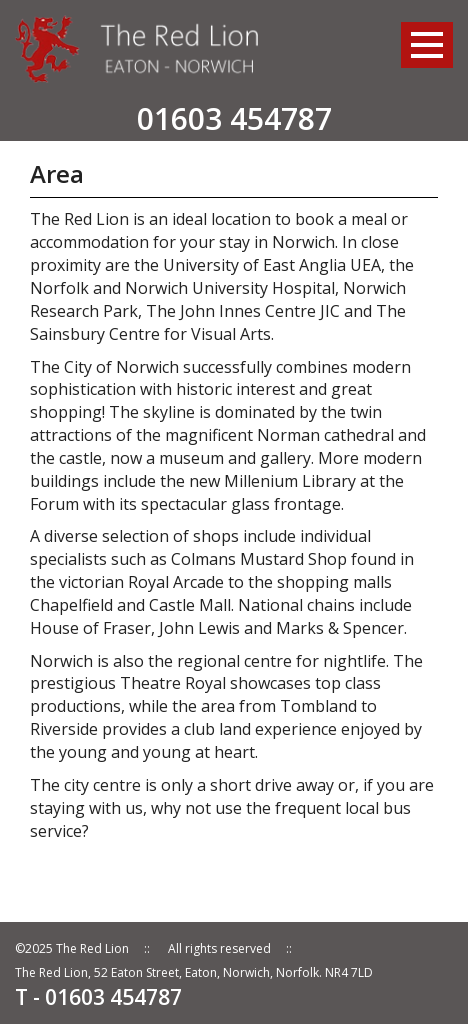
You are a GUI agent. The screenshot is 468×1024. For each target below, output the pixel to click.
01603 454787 (234, 118)
